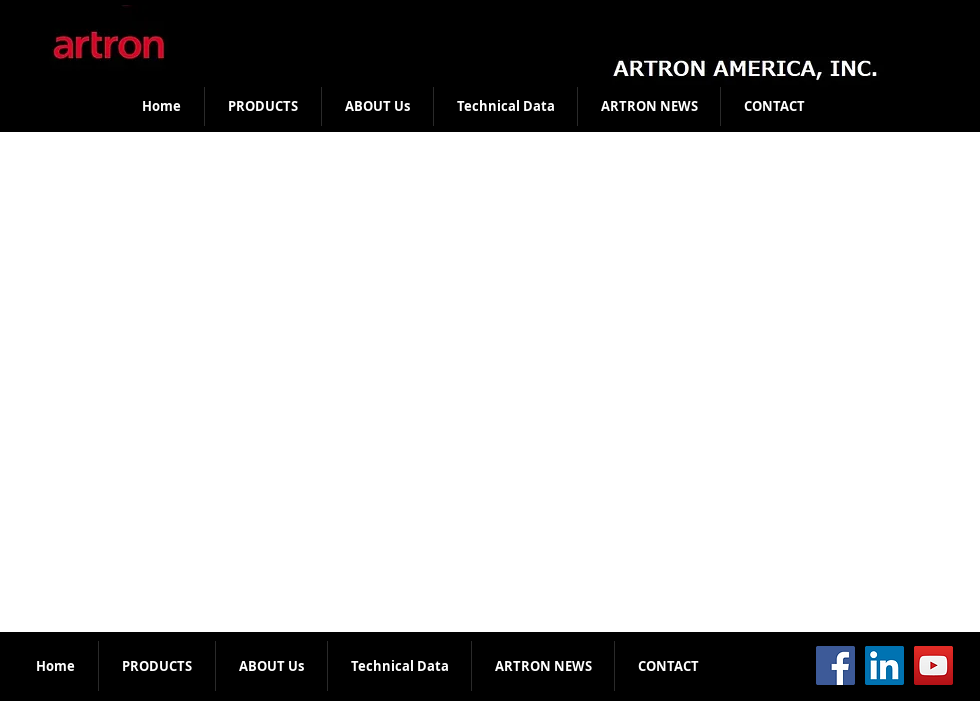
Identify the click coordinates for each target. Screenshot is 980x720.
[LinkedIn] (884, 665)
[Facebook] (835, 665)
